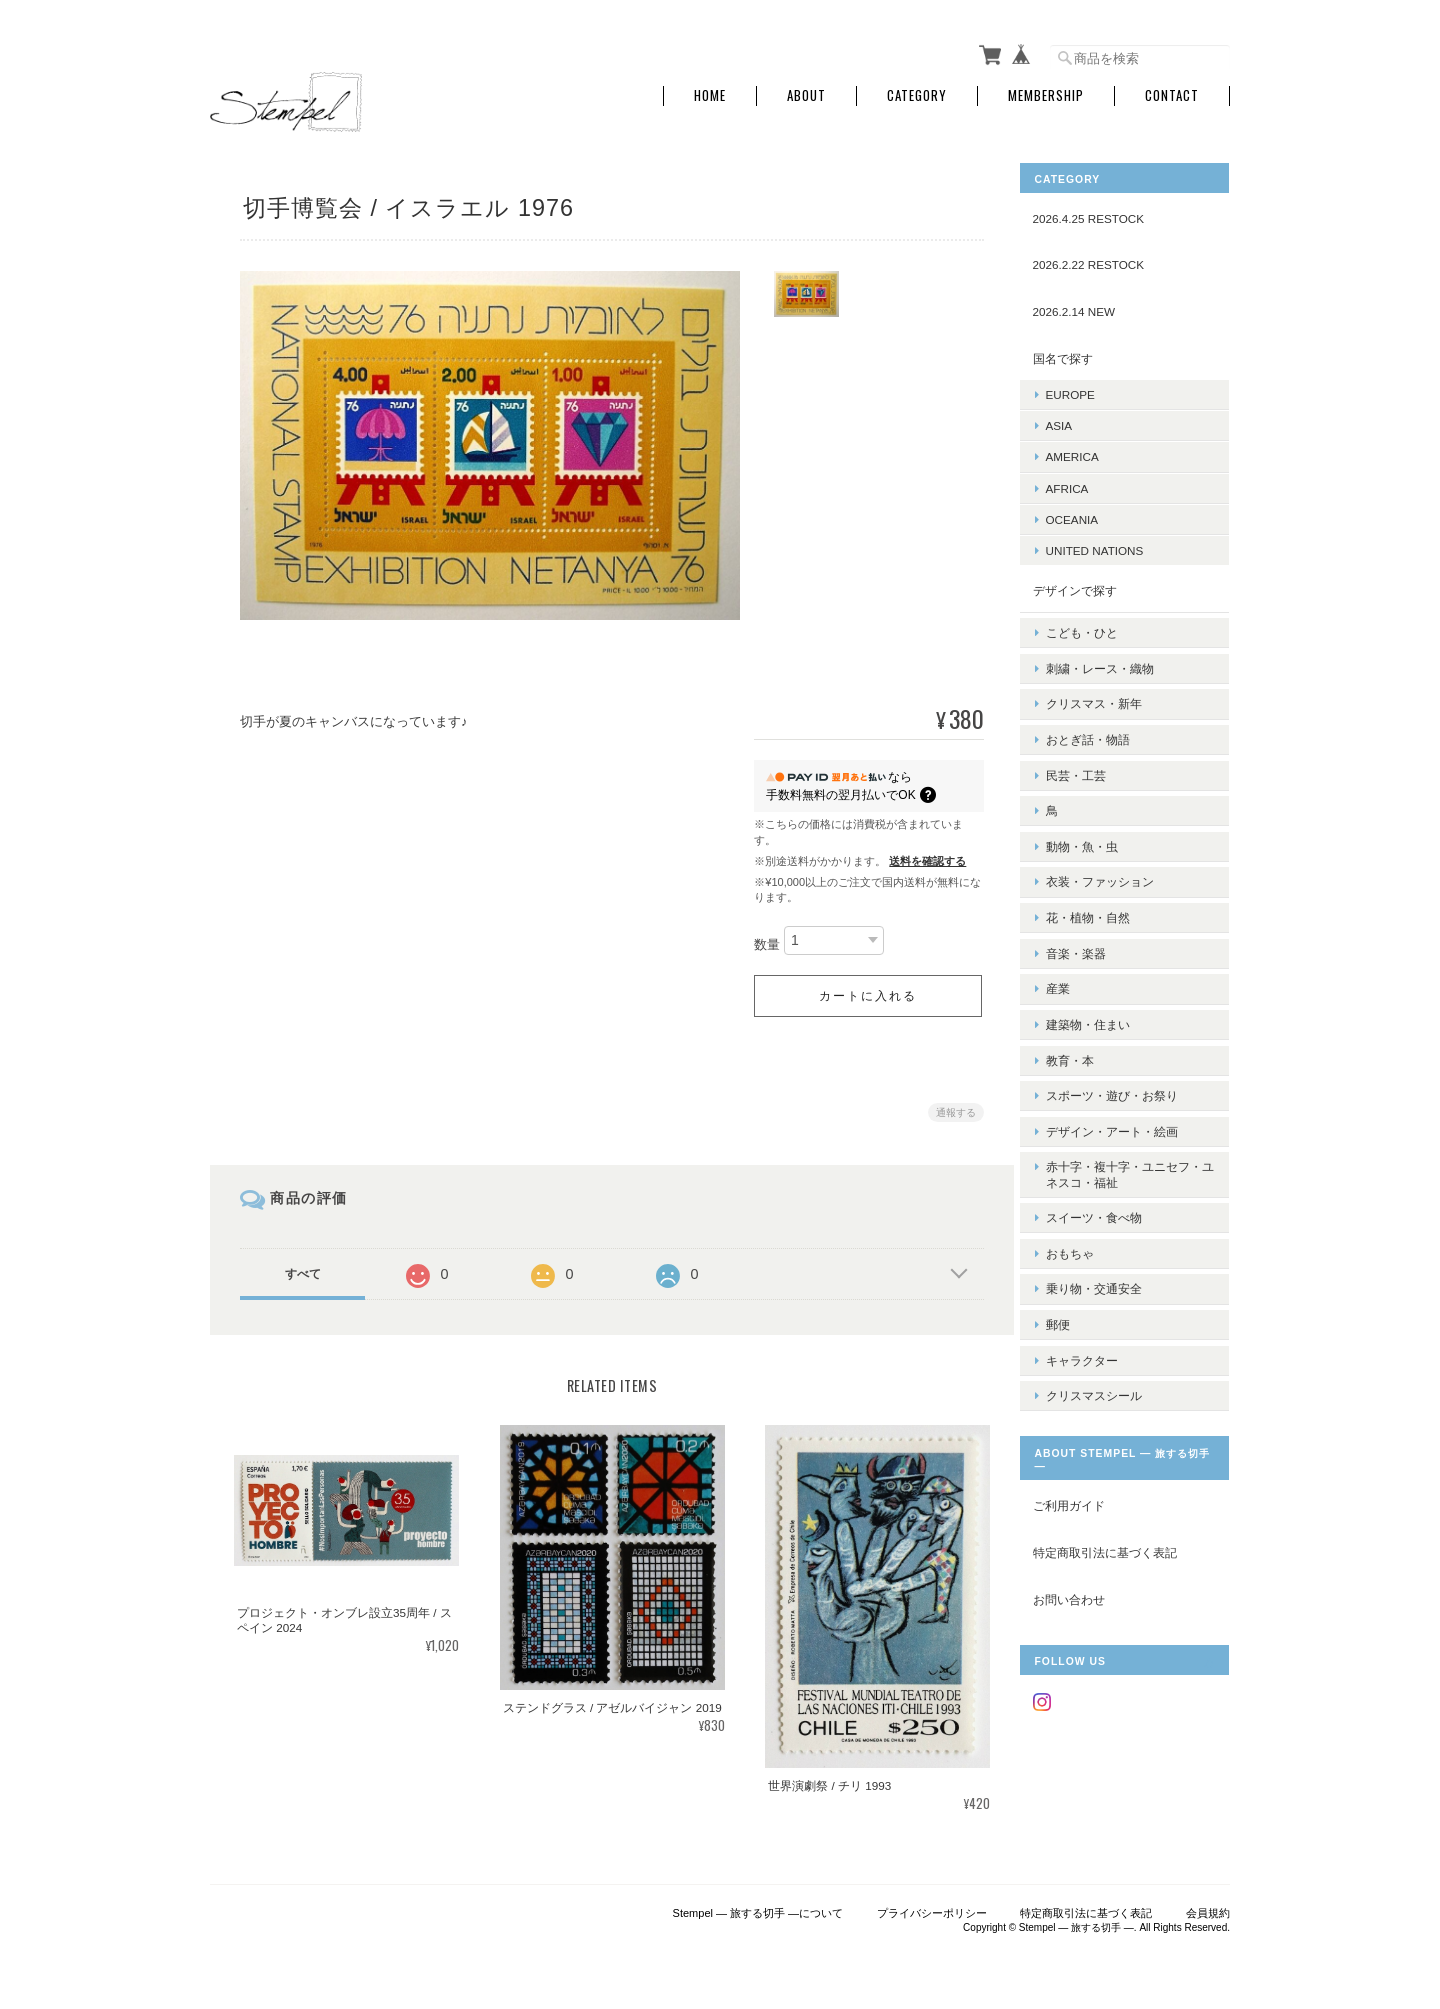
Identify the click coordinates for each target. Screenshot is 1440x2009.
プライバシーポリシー (932, 1906)
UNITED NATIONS (1110, 546)
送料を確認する (923, 857)
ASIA (1074, 421)
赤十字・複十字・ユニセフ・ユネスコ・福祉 (1127, 1100)
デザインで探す (1090, 586)
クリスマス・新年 (1109, 686)
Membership (1046, 92)
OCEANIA (1087, 515)
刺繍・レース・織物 (1115, 655)
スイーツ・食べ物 (1109, 1138)
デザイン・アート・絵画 (1127, 1060)
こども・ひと (1097, 623)
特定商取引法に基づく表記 (1120, 1454)
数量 (763, 940)
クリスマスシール (1109, 1294)
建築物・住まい (1103, 967)
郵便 (1073, 1232)
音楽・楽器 (1091, 904)
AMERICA (1087, 452)
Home (710, 92)
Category (917, 92)
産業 (1073, 935)
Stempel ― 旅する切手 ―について (758, 1906)
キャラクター (1097, 1263)
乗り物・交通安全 (1109, 1200)
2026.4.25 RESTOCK (1104, 214)
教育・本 (1085, 998)
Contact (1172, 92)
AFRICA (1082, 483)
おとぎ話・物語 (1103, 717)
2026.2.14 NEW (1089, 307)
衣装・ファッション (1115, 842)
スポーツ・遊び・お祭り (1127, 1029)
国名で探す (1078, 353)
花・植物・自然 (1103, 873)
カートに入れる (864, 992)
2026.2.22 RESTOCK (1104, 260)
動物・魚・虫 (1097, 811)
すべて (303, 1270)
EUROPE (1085, 390)
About (806, 92)
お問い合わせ (1084, 1500)
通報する (952, 1108)
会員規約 (1208, 1906)
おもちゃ (1085, 1169)
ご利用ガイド (1084, 1407)
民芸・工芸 (1091, 748)
